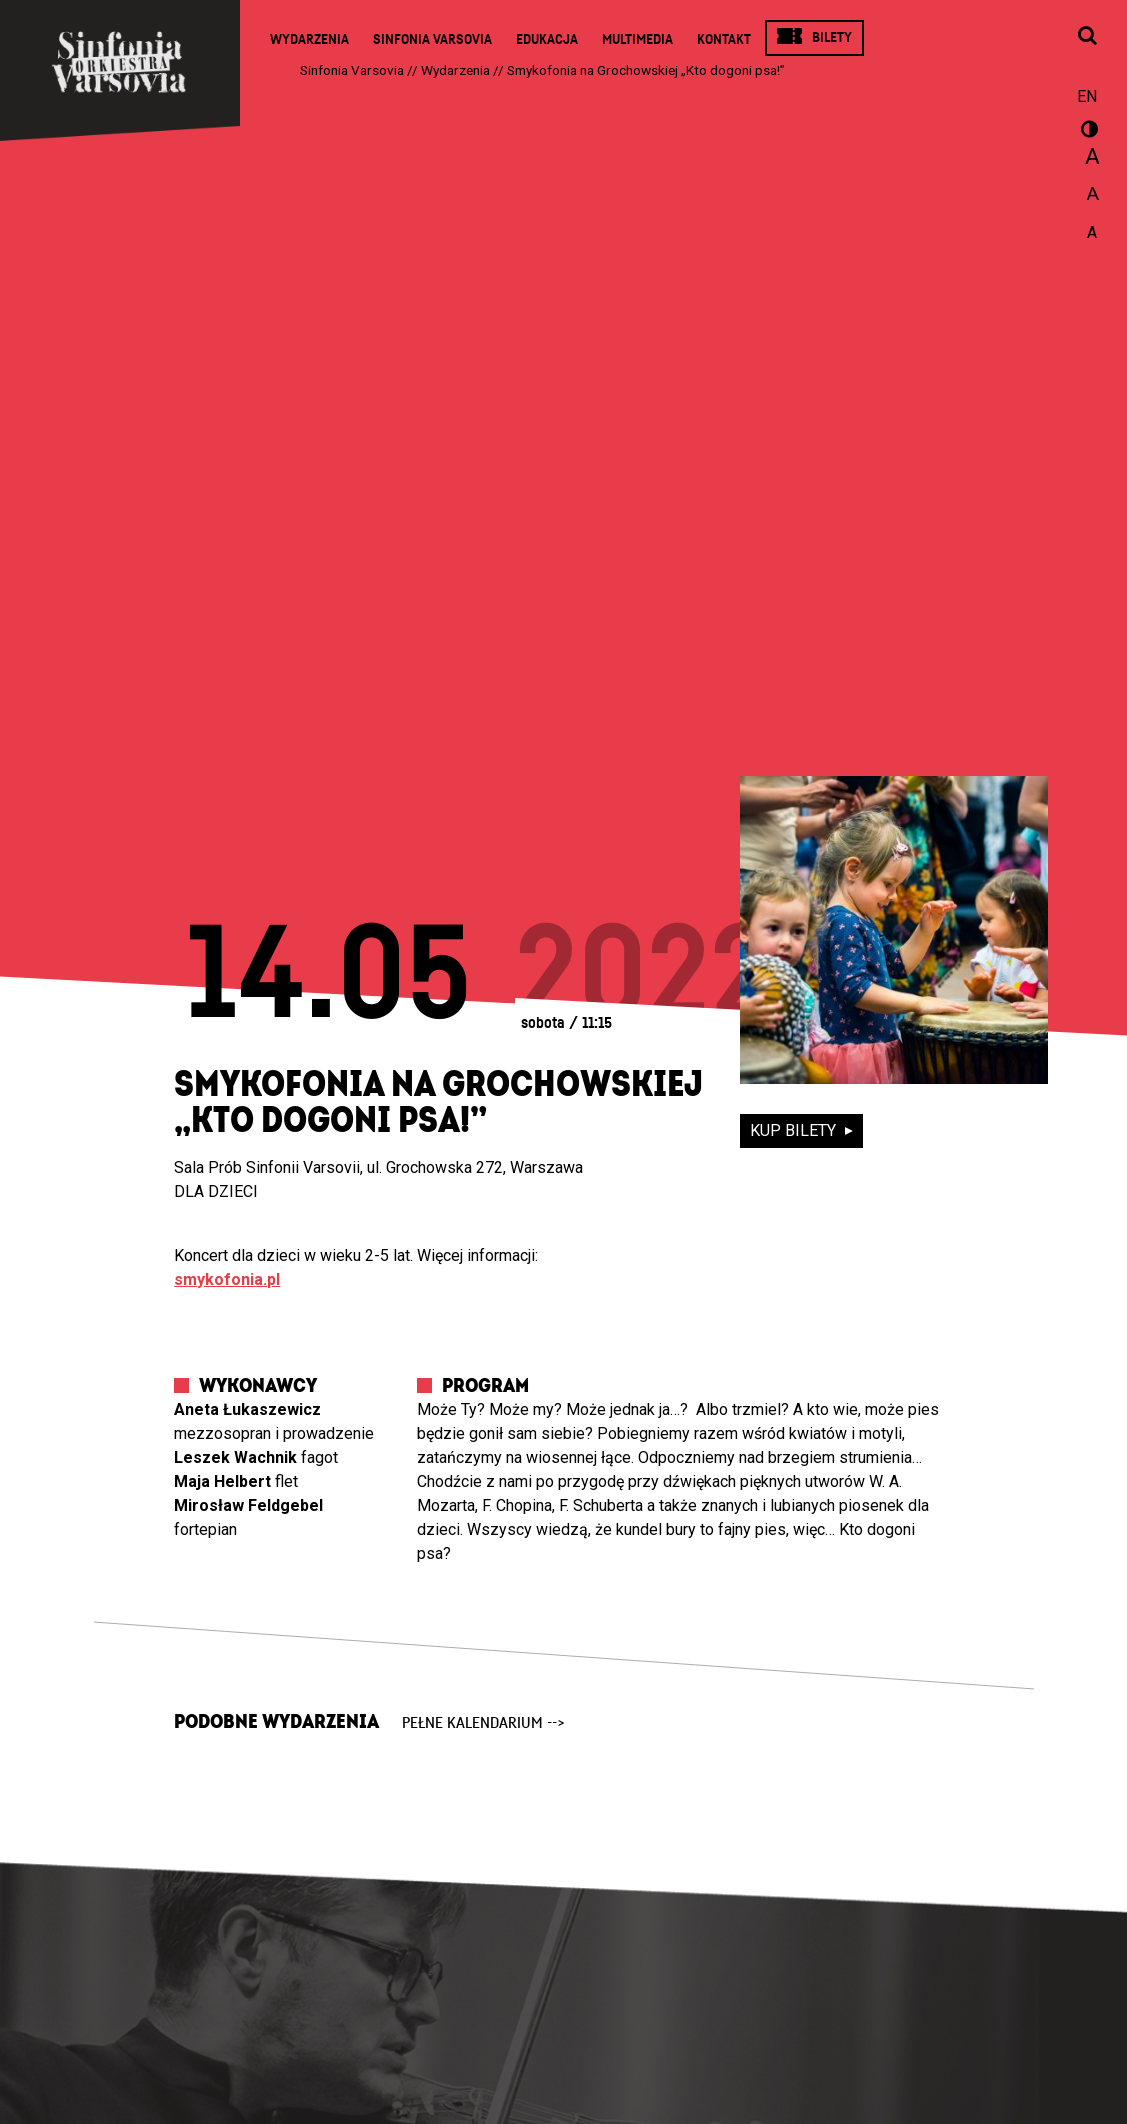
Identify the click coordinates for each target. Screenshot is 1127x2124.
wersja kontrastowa (1087, 132)
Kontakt (724, 39)
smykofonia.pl (227, 1279)
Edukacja (547, 39)
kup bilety (795, 1130)
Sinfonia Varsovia (432, 39)
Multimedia (637, 39)
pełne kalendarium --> (483, 1723)
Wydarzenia (309, 39)
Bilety (832, 37)
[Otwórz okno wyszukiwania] (1087, 37)
